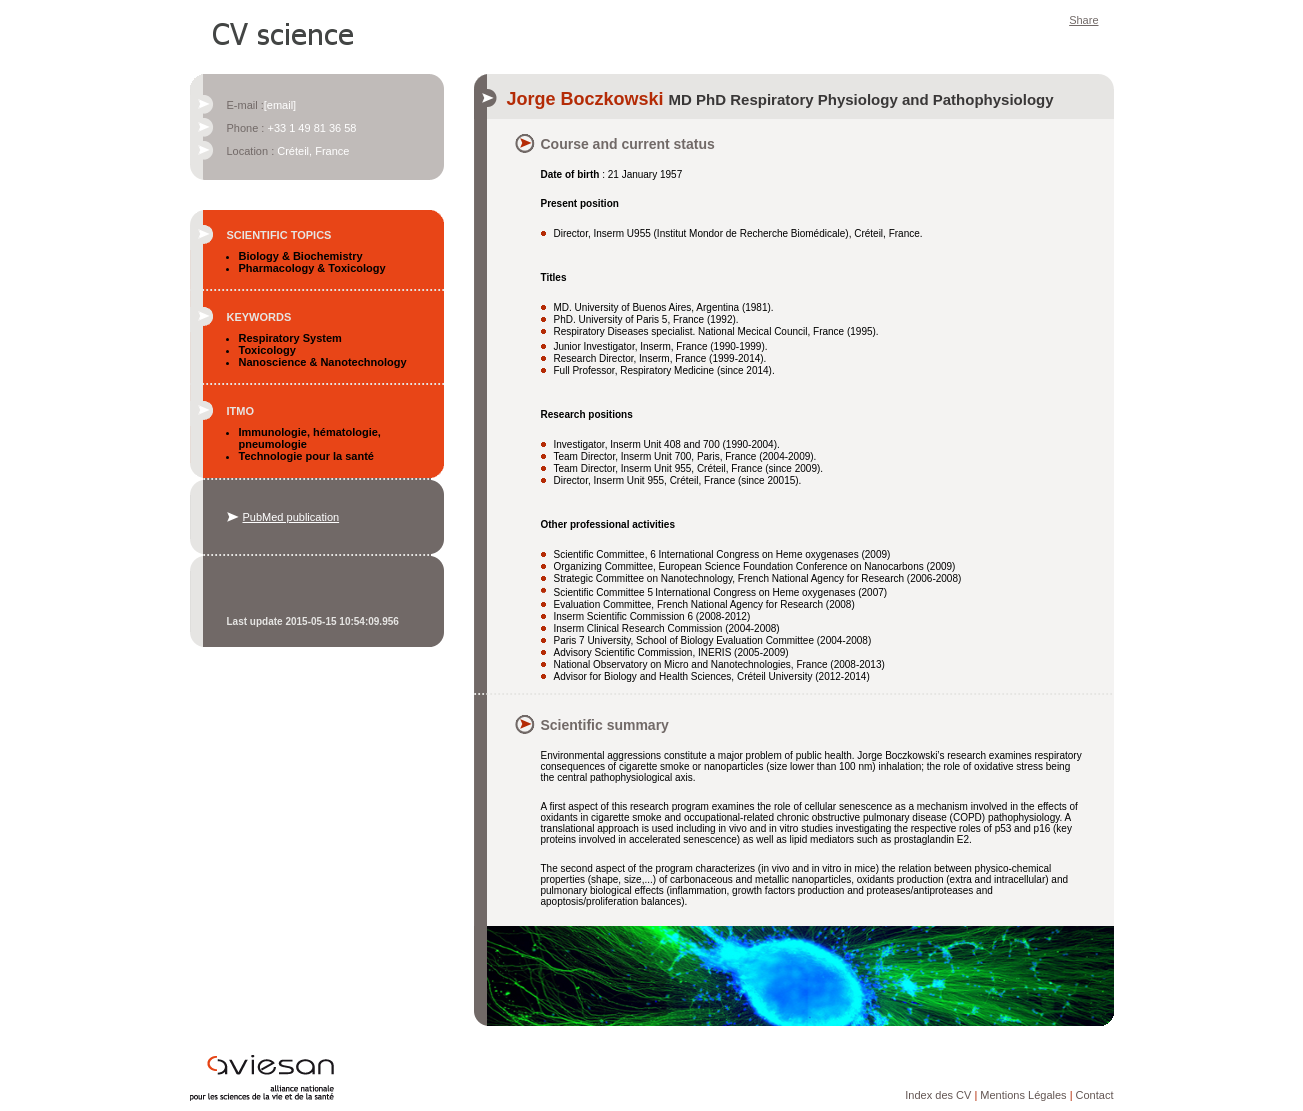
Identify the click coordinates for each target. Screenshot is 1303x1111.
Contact (1095, 1095)
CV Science (284, 32)
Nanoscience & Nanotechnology (323, 362)
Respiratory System (290, 338)
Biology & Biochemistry (301, 256)
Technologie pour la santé (306, 456)
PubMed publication (291, 517)
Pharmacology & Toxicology (312, 268)
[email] (280, 105)
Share (1083, 20)
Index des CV (938, 1095)
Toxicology (267, 350)
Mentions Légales (1023, 1095)
